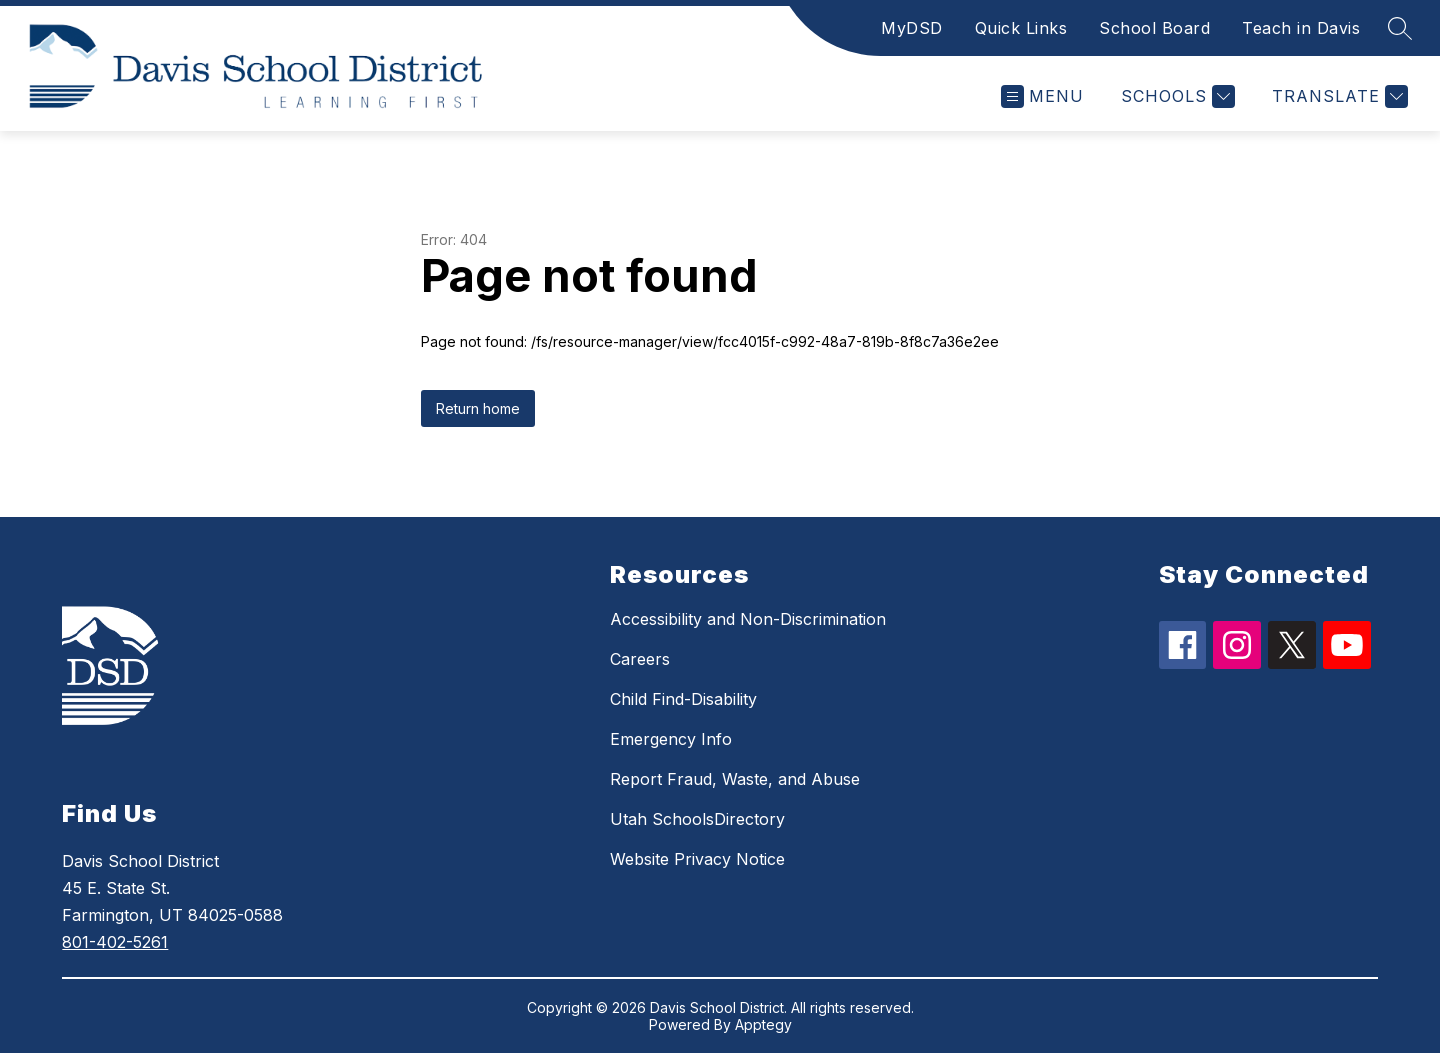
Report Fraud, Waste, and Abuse (735, 779)
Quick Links (1021, 28)
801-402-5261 (115, 942)
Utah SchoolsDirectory (697, 819)
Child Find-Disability (683, 699)
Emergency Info (671, 739)
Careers (640, 659)
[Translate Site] (1337, 96)
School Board (1154, 28)
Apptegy (763, 1024)
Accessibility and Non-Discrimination (748, 619)
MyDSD (912, 28)
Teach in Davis (1301, 28)
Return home (478, 408)
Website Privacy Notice (697, 859)
